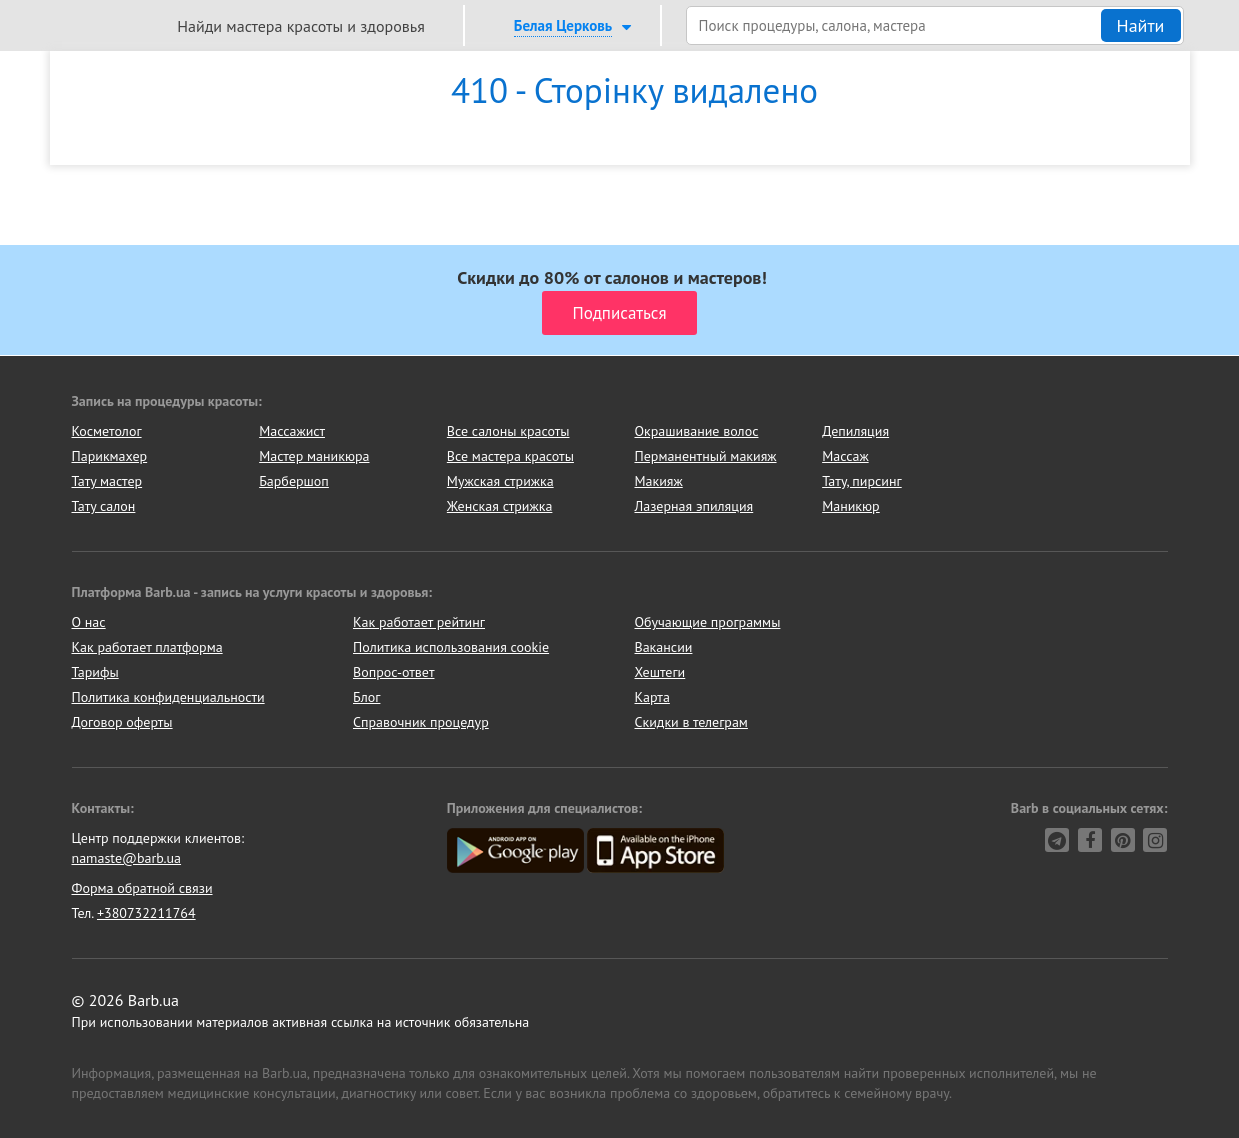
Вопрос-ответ (393, 672)
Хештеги (660, 672)
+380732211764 (146, 913)
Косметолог (107, 431)
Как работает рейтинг (419, 622)
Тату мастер (107, 481)
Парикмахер (110, 456)
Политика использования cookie (451, 647)
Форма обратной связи (142, 888)
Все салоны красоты (508, 431)
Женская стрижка (500, 506)
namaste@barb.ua (127, 858)
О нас (89, 622)
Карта (652, 697)
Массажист (292, 431)
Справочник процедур (421, 722)
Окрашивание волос (696, 431)
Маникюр (851, 506)
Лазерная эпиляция (693, 506)
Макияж (658, 481)
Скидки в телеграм (691, 722)
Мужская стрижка (500, 481)
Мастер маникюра (314, 456)
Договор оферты (122, 722)
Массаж (845, 456)
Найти (1141, 25)
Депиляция (855, 431)
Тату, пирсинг (862, 481)
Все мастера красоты (510, 456)
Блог (366, 697)
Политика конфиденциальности (168, 697)
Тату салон (104, 506)
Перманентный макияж (705, 456)
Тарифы (95, 672)
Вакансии (664, 647)
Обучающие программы (708, 622)
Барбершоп (294, 481)
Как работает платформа (147, 647)
